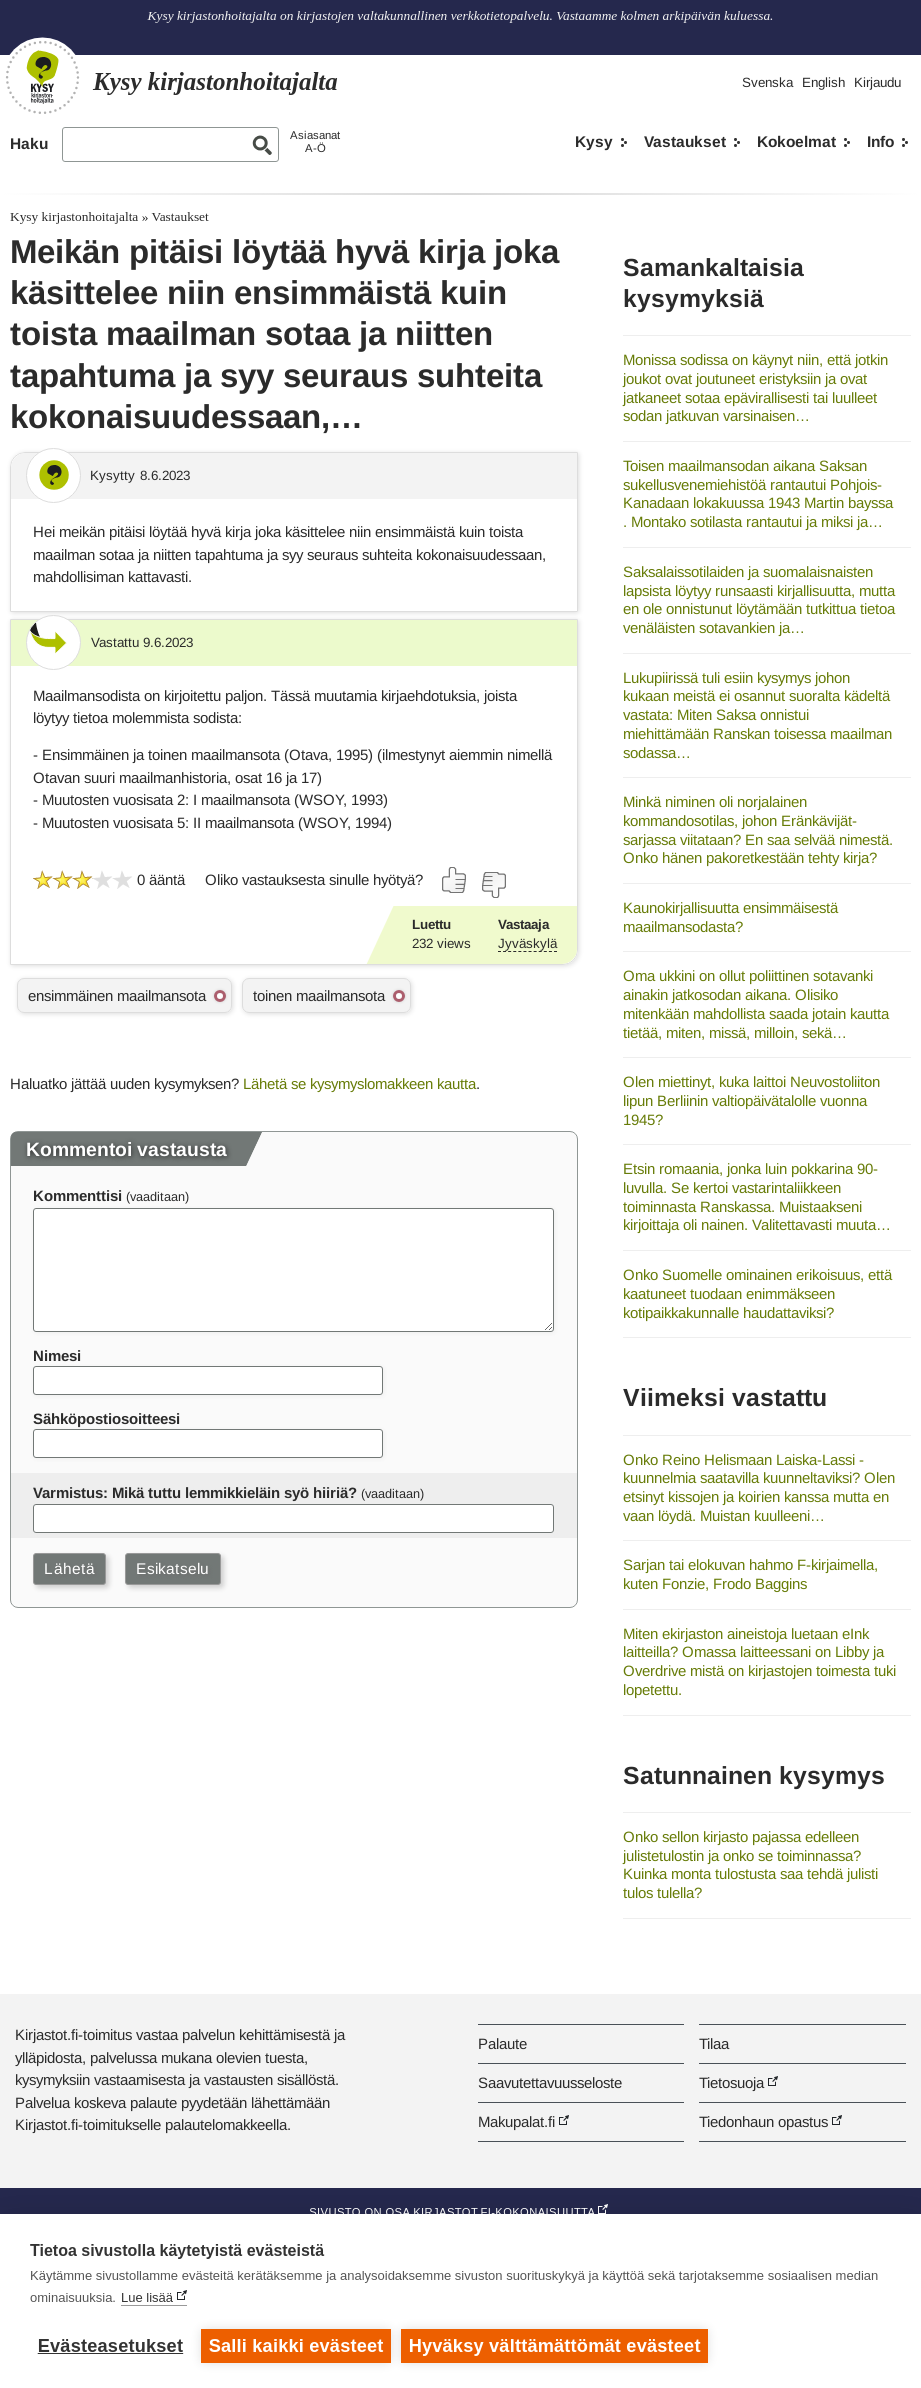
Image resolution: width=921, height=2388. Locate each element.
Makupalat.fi (516, 2121)
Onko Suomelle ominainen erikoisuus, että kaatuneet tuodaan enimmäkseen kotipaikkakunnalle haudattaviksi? (757, 1293)
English (823, 82)
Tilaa (714, 2043)
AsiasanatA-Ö (315, 141)
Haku (29, 143)
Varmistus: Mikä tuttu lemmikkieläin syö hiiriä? (195, 1492)
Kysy (594, 141)
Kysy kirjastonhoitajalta (74, 216)
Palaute (502, 2043)
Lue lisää (147, 2297)
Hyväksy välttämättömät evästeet (555, 2346)
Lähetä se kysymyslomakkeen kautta (359, 1083)
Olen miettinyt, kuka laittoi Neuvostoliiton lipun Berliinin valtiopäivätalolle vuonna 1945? (751, 1100)
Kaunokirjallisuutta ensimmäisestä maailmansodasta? (730, 917)
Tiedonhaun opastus (763, 2121)
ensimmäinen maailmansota (117, 995)
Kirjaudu (877, 82)
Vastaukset (685, 141)
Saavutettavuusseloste (550, 2082)
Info (880, 141)
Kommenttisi (77, 1195)
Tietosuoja (731, 2082)
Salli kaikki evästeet (296, 2346)
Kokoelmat (796, 141)
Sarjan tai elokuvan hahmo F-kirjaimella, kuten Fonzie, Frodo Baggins (750, 1574)
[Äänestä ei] (493, 885)
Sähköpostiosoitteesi (106, 1418)
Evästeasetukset (110, 2346)
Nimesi (57, 1355)
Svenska (767, 82)
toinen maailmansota (319, 995)
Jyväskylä (527, 943)
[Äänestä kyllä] (455, 880)
